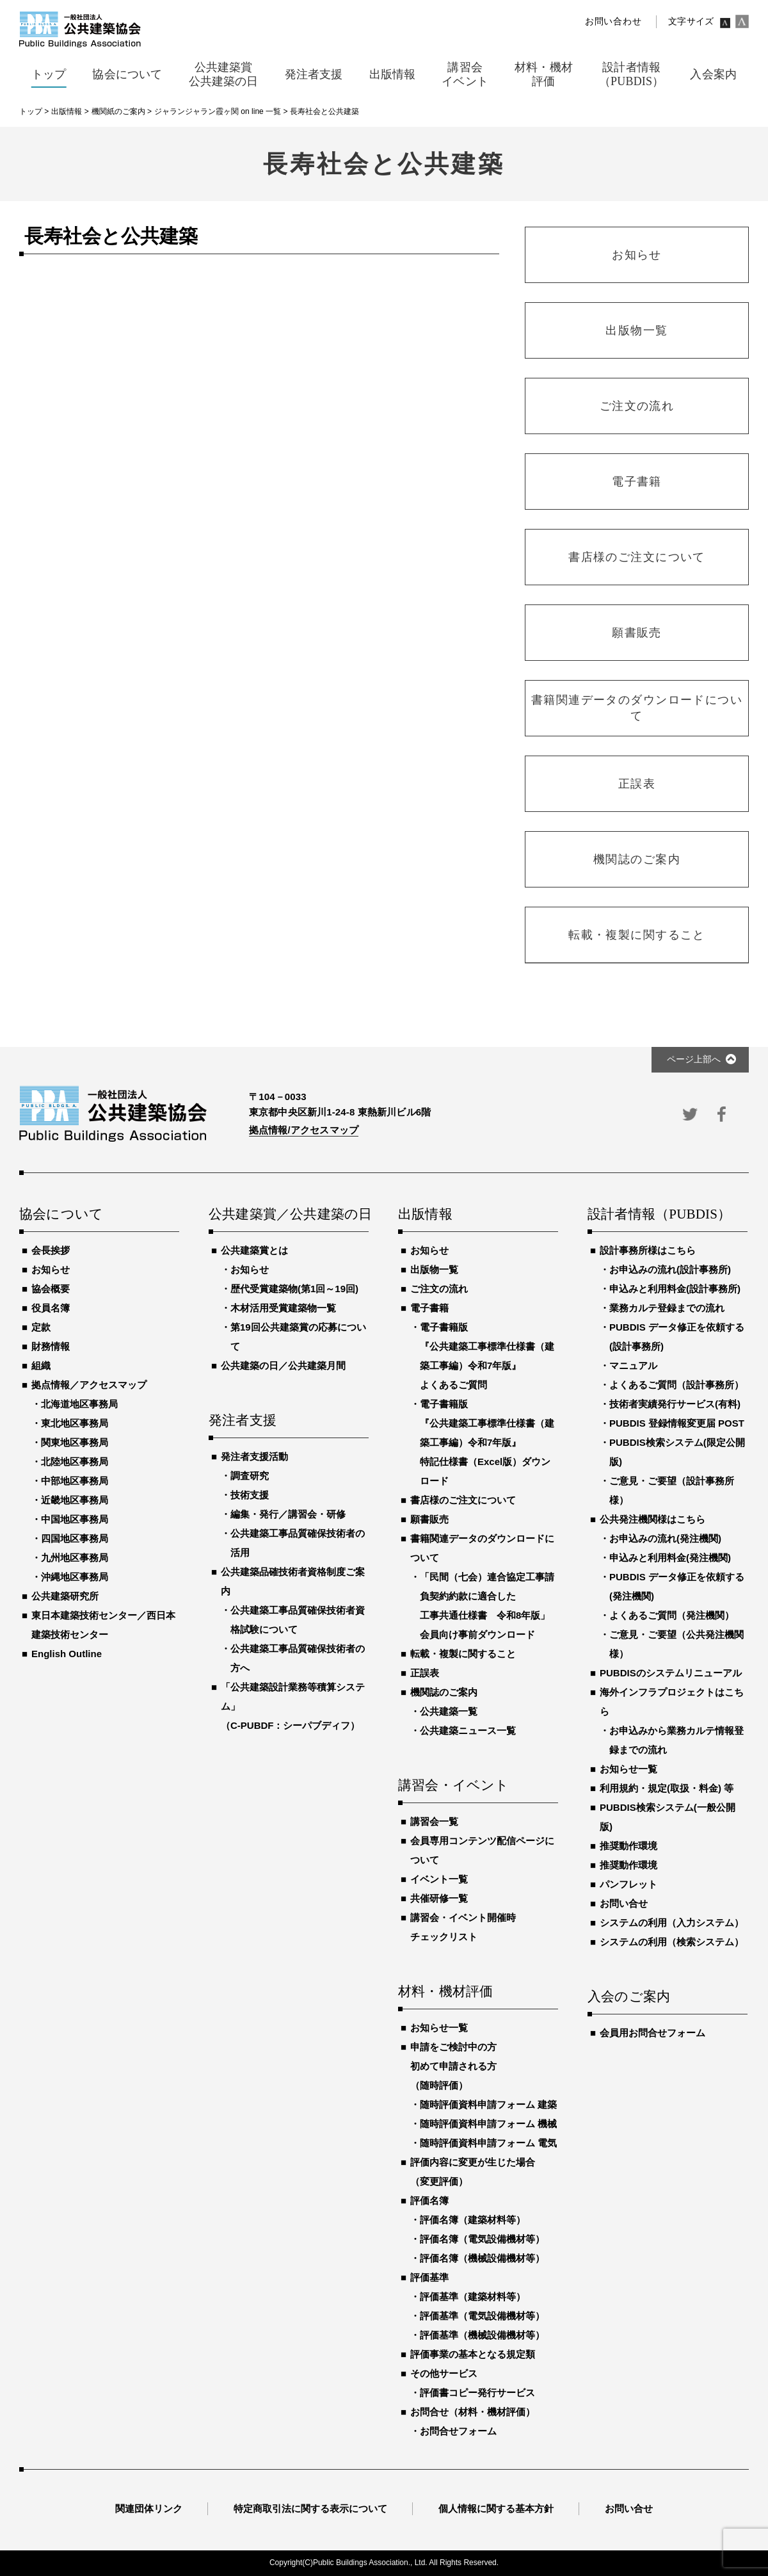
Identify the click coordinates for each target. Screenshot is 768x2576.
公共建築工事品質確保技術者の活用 (297, 1543)
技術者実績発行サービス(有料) (674, 1403)
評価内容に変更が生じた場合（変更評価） (472, 2172)
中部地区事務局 (74, 1480)
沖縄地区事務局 (74, 1576)
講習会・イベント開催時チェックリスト (463, 1927)
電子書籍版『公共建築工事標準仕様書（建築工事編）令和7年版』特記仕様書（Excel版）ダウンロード (487, 1442)
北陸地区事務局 (74, 1461)
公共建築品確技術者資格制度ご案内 (293, 1581)
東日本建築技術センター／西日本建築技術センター (103, 1625)
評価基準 (429, 2277)
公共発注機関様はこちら (652, 1519)
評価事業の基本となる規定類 (472, 2354)
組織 (41, 1365)
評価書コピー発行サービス (477, 2392)
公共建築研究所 (65, 1596)
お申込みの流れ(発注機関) (665, 1538)
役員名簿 (50, 1307)
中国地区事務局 (74, 1519)
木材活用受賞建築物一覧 (283, 1307)
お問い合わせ (613, 21)
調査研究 (249, 1475)
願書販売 (429, 1519)
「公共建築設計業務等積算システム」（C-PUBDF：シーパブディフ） (293, 1706)
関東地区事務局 (74, 1442)
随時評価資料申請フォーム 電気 (488, 2142)
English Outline (66, 1653)
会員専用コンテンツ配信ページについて (482, 1850)
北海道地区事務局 (79, 1403)
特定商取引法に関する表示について (310, 2508)
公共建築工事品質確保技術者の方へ (297, 1658)
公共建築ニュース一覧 (468, 1730)
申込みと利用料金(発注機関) (670, 1557)
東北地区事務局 (74, 1423)
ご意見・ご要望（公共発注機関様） (676, 1644)
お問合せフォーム (458, 2431)
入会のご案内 (629, 1997)
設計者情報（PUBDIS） (659, 1215)
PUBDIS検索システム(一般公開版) (667, 1817)
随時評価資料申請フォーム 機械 (488, 2123)
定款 (41, 1327)
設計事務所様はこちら (648, 1250)
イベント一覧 (439, 1879)
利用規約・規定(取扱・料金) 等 (666, 1788)
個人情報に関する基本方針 (496, 2508)
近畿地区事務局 (74, 1500)
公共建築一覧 (448, 1711)
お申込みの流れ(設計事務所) (670, 1269)
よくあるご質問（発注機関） (671, 1615)
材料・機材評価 (445, 1992)
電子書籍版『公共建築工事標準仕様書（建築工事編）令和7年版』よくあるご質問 (487, 1356)
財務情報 (50, 1346)
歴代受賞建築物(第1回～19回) (294, 1288)
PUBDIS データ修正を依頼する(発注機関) (676, 1586)
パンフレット (628, 1884)
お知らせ (50, 1269)
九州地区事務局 (74, 1557)
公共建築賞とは (254, 1250)
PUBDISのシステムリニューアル (671, 1672)
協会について (61, 1215)
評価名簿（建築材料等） (472, 2219)
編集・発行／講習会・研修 (288, 1514)
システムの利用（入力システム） (672, 1922)
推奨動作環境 (628, 1845)
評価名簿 (429, 2200)
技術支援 (249, 1494)
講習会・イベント (453, 1786)
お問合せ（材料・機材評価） (472, 2411)
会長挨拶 (50, 1250)
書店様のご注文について (463, 1500)
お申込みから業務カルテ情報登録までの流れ (676, 1740)
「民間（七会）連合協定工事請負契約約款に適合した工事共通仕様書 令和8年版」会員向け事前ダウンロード (487, 1605)
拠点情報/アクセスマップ (303, 1129)
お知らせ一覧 (439, 2027)
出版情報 (425, 1215)
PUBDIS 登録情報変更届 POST (676, 1423)
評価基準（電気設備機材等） (482, 2315)
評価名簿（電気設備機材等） (482, 2238)
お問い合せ (624, 1903)
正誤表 (424, 1672)
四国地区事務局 (74, 1538)
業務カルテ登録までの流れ (666, 1307)
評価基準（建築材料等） (472, 2296)
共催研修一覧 (439, 1898)
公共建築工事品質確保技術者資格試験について (297, 1620)
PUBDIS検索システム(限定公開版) (677, 1452)
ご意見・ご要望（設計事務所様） (671, 1490)
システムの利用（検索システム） (672, 1941)
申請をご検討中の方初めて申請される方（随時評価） (453, 2066)
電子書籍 (429, 1307)
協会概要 (50, 1288)
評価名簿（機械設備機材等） (482, 2258)
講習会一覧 (434, 1821)
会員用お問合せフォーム (652, 2032)
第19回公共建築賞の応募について (298, 1337)
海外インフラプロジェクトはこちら (672, 1702)
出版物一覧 (434, 1269)
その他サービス (443, 2373)
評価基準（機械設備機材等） (482, 2334)
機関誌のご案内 (443, 1692)
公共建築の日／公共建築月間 (283, 1365)
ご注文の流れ (439, 1288)
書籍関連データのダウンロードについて (482, 1548)
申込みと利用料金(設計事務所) (674, 1288)
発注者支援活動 (254, 1456)
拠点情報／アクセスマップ (89, 1384)
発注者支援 (242, 1421)
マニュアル (633, 1365)
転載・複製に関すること (463, 1653)
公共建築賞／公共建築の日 (289, 1215)
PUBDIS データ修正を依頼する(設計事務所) (676, 1337)
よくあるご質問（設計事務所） (676, 1384)
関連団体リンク (148, 2508)
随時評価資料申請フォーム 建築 (488, 2104)
